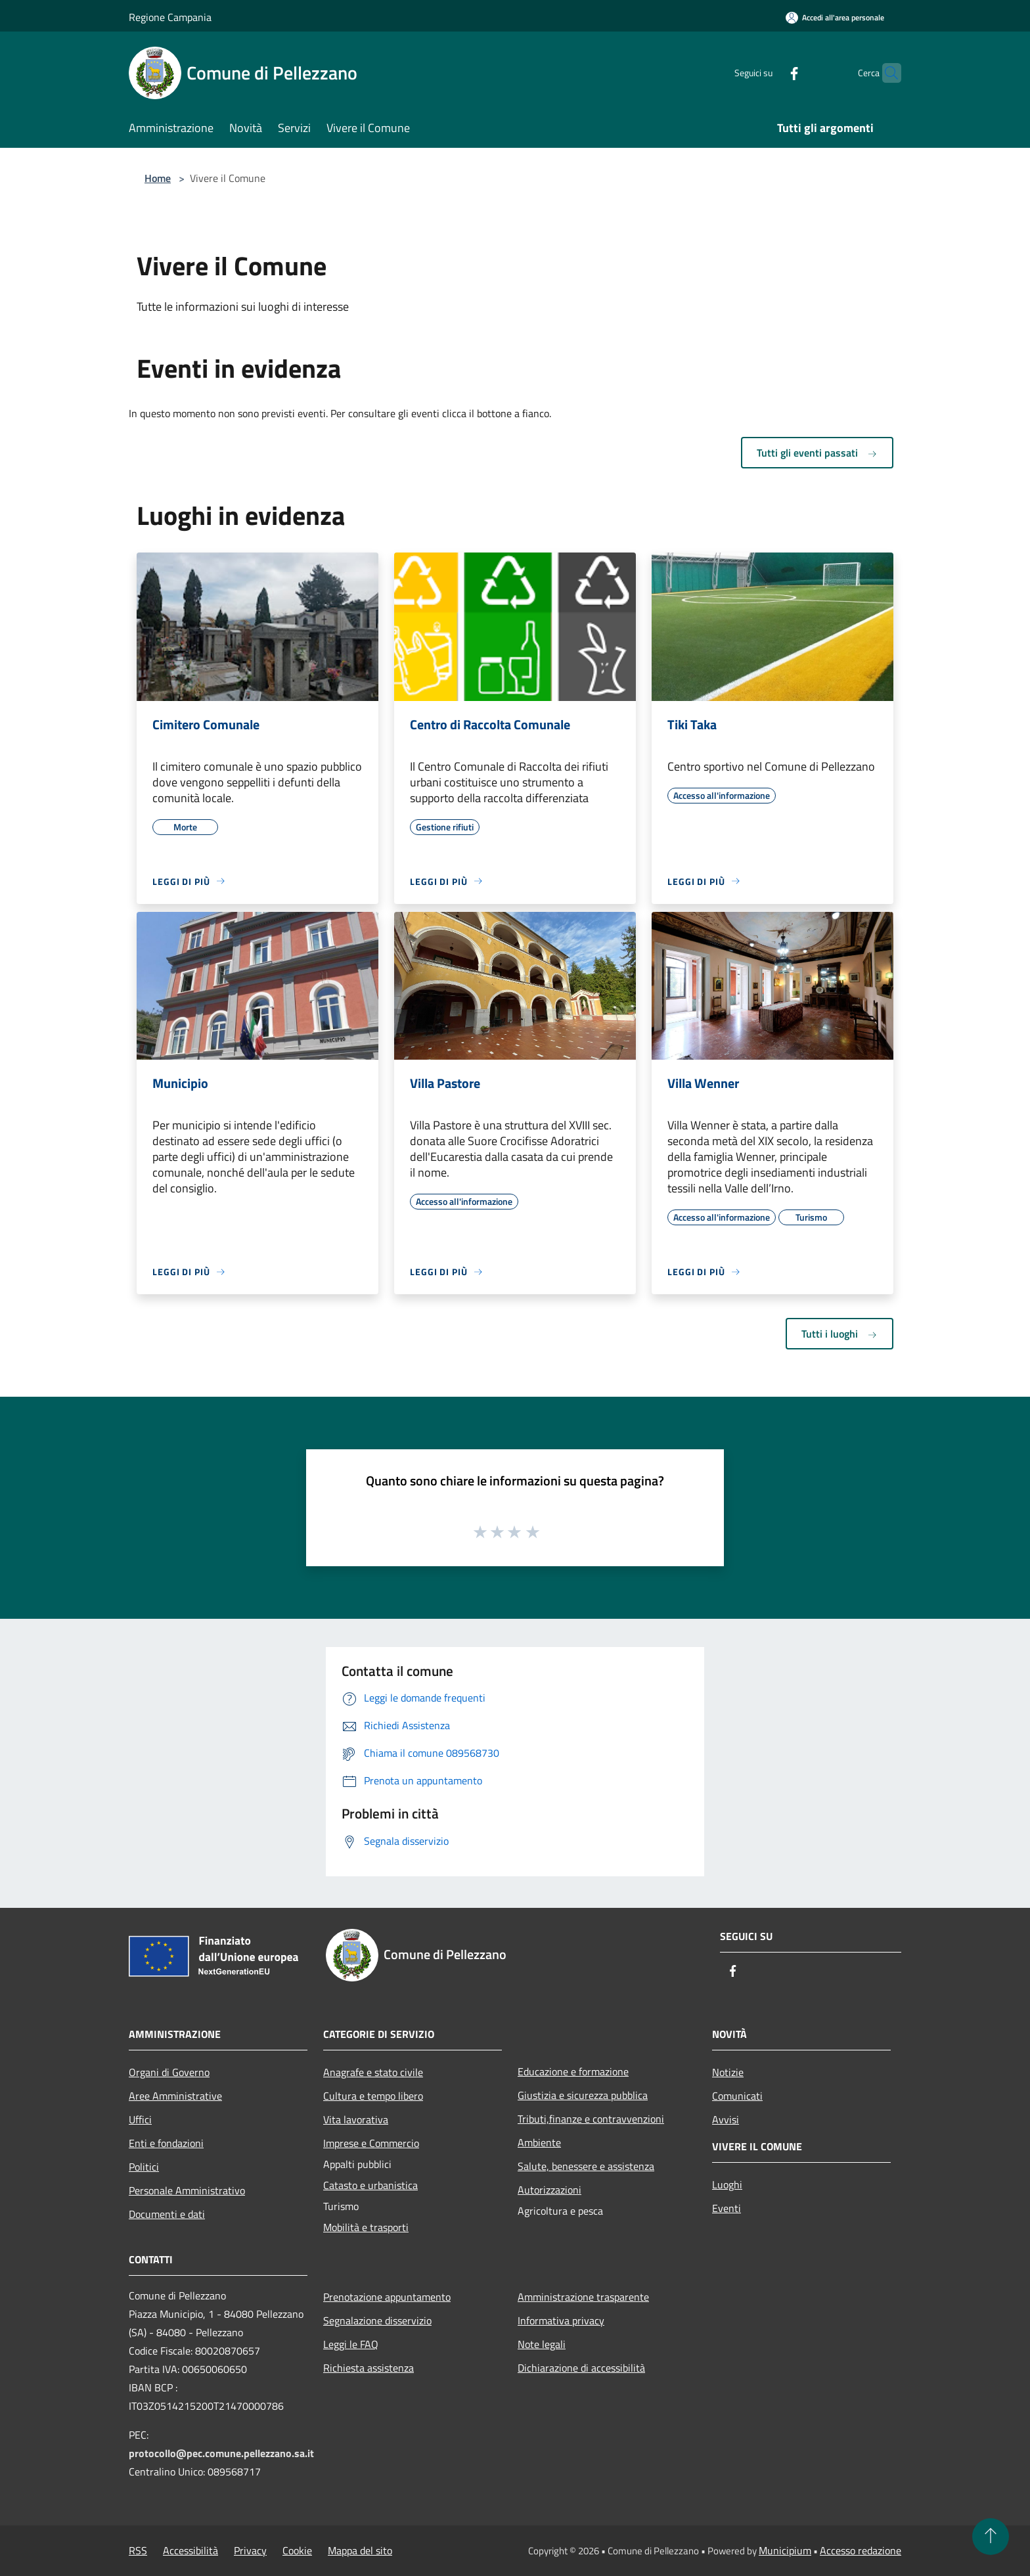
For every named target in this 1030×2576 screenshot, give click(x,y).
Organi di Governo (169, 2072)
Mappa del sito (360, 2550)
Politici (144, 2167)
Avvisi (725, 2119)
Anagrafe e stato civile (373, 2072)
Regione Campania (170, 17)
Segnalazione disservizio (377, 2320)
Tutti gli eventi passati (817, 453)
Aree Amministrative (175, 2096)
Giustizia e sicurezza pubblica (583, 2095)
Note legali (542, 2344)
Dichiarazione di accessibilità (581, 2368)
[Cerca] (885, 73)
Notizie (728, 2072)
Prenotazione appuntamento (387, 2297)
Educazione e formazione (573, 2071)
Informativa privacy (561, 2320)
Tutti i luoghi (839, 1334)
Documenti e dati (167, 2214)
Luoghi (727, 2184)
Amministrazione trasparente (583, 2297)
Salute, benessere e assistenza (586, 2166)
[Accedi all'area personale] (835, 17)
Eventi (726, 2208)
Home (158, 178)
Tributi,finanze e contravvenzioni (591, 2119)
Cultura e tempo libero (373, 2096)
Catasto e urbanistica (370, 2185)
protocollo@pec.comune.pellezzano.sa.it (221, 2453)
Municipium (785, 2550)
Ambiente (539, 2142)
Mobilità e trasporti (366, 2227)
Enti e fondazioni (166, 2143)
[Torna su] (990, 2536)
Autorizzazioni (549, 2190)
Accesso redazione (860, 2550)
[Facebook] (768, 72)
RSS (138, 2550)
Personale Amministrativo (187, 2190)
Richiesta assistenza (368, 2368)
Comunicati (737, 2096)
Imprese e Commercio (371, 2143)
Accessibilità (190, 2550)
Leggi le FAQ (350, 2344)
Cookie (297, 2550)
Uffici (140, 2119)
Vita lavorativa (355, 2119)
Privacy (250, 2550)
